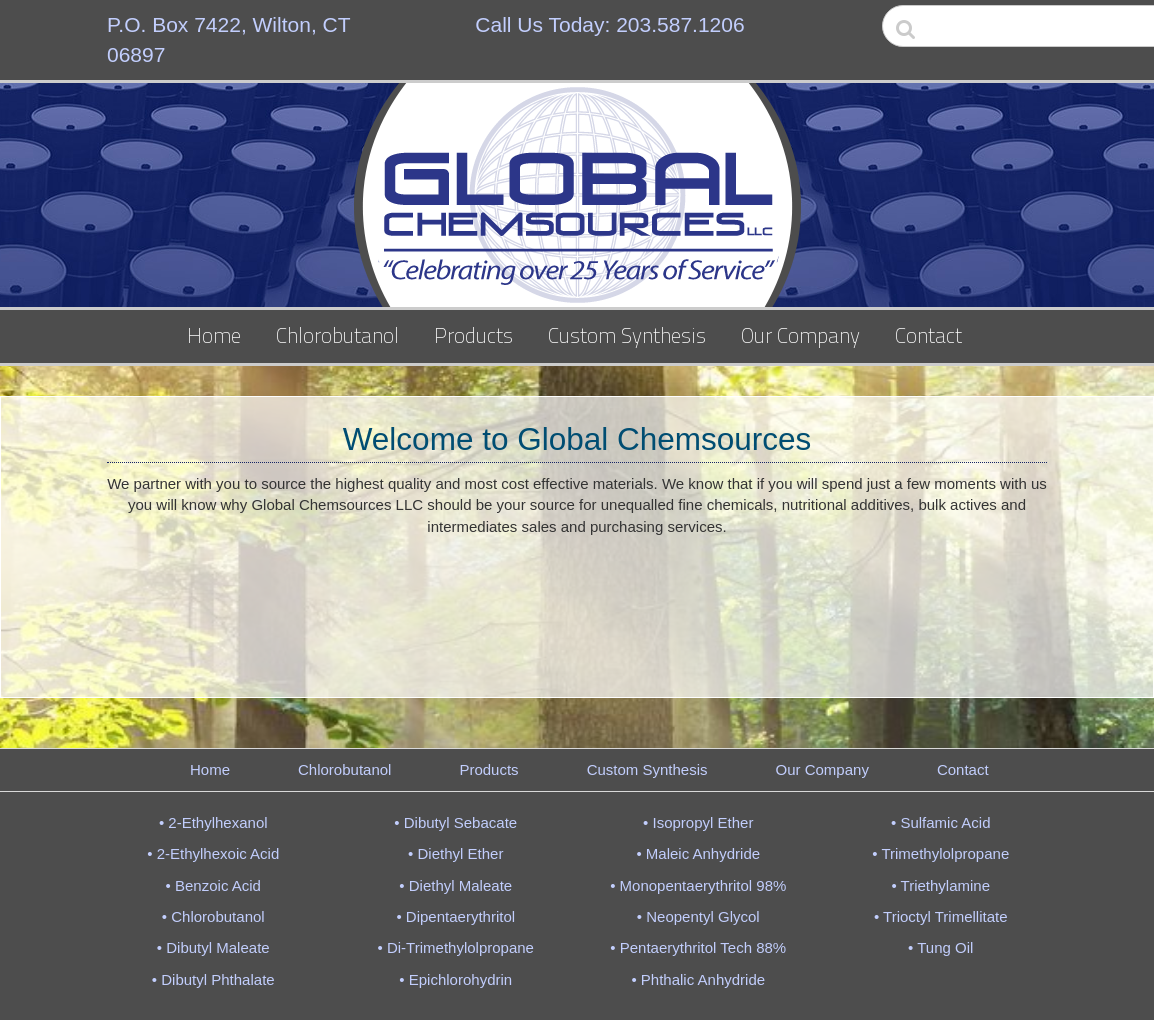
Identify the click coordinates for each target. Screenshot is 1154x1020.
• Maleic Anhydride (698, 853)
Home (214, 335)
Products (473, 335)
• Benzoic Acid (213, 885)
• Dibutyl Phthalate (213, 979)
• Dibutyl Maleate (213, 947)
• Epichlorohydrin (455, 979)
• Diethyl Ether (455, 853)
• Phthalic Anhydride (698, 979)
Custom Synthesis (627, 335)
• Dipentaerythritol (455, 916)
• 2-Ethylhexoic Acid (213, 853)
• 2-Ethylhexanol (213, 822)
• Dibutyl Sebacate (455, 822)
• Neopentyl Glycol (698, 916)
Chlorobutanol (337, 335)
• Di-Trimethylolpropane (456, 947)
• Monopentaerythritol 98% (698, 885)
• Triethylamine (940, 885)
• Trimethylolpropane (940, 853)
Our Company (800, 335)
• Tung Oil (940, 947)
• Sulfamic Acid (940, 822)
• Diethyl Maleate (455, 885)
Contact (928, 335)
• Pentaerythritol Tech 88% (698, 947)
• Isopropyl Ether (698, 822)
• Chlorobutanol (213, 916)
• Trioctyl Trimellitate (941, 916)
